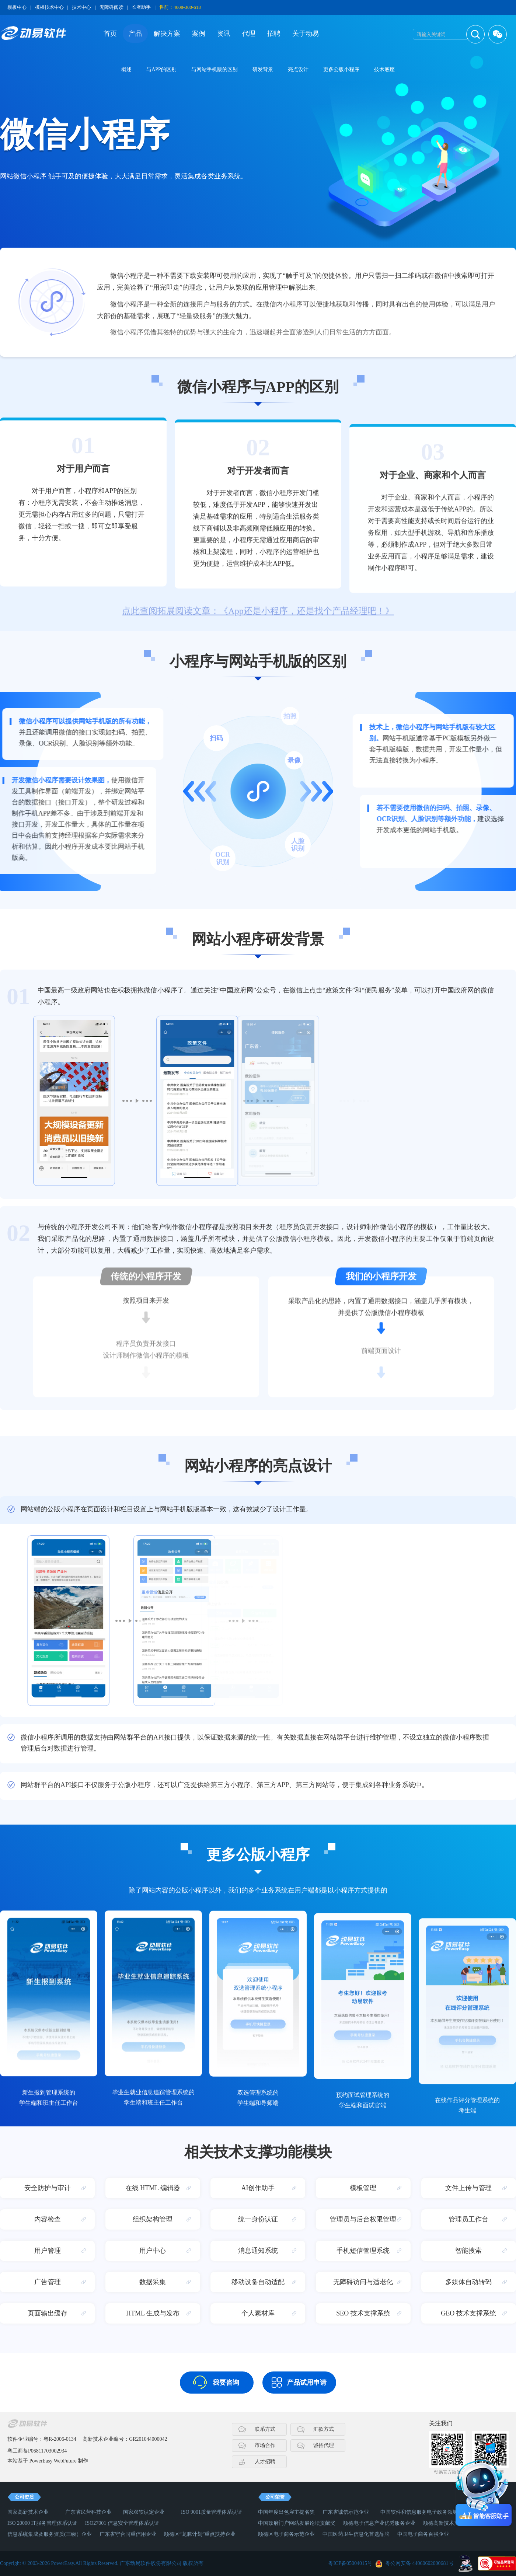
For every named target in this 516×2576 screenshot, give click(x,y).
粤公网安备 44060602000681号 (419, 2563)
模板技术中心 (49, 7)
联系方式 (265, 2429)
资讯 (223, 33)
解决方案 (167, 33)
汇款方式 (323, 2429)
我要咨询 (226, 2382)
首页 (110, 33)
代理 (248, 33)
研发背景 (262, 69)
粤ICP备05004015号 (350, 2563)
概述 (126, 69)
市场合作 (265, 2445)
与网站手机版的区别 (214, 69)
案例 (198, 33)
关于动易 (305, 33)
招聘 (273, 33)
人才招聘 (265, 2461)
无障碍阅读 (111, 7)
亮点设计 (298, 69)
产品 (135, 33)
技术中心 (81, 7)
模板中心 (17, 7)
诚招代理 (323, 2445)
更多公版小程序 (341, 69)
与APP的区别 (161, 69)
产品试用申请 (307, 2382)
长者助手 (141, 7)
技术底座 (384, 69)
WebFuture (65, 2461)
